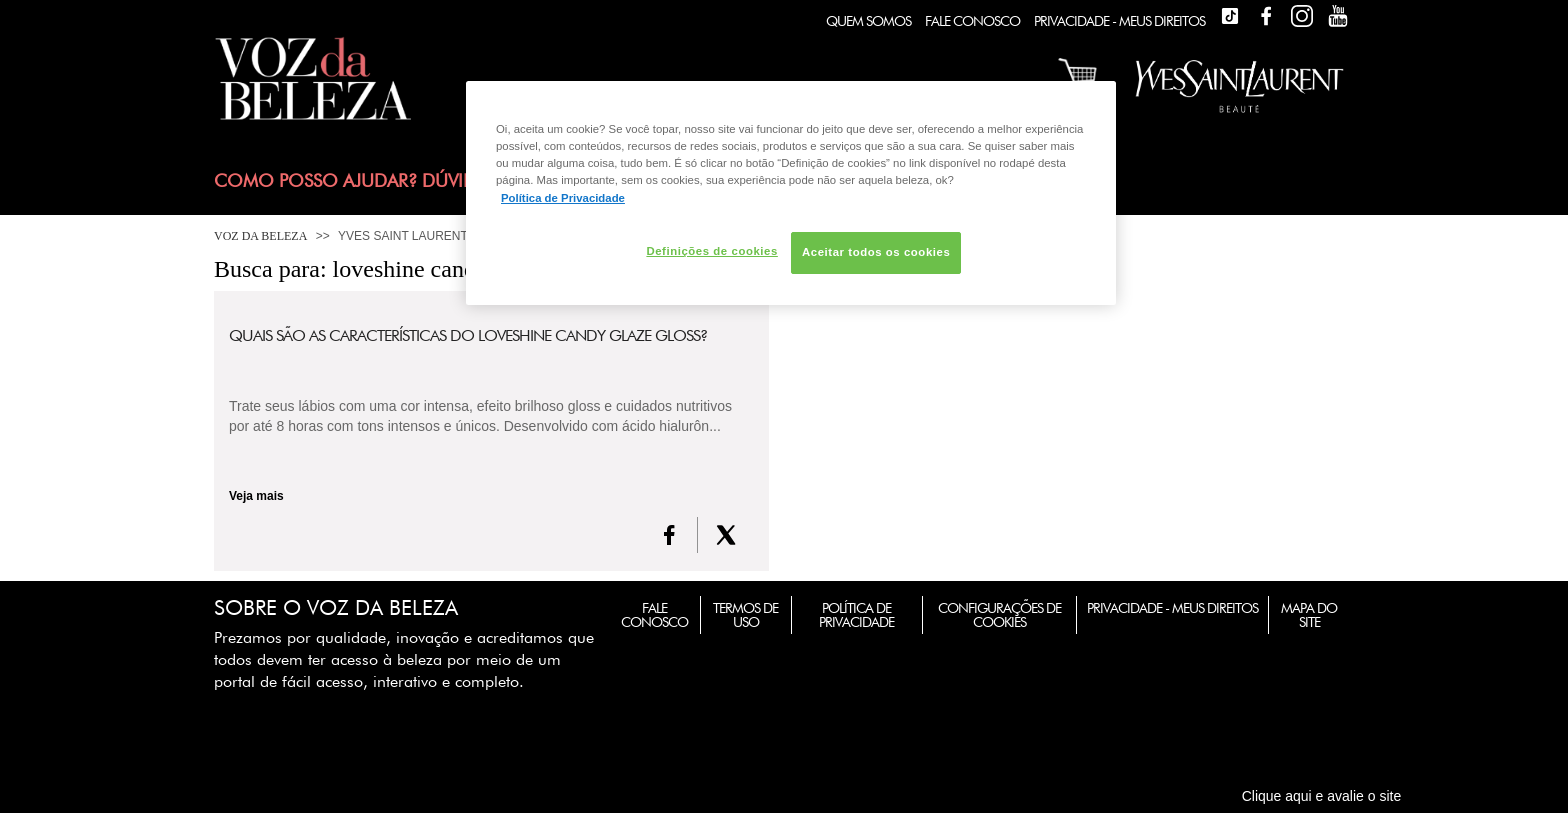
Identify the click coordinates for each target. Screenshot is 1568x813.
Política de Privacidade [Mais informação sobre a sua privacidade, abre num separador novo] (563, 198)
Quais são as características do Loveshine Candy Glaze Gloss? (468, 336)
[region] (791, 192)
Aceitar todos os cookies (876, 252)
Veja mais (256, 496)
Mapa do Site (1309, 615)
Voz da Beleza (260, 236)
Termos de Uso (745, 615)
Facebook (1266, 16)
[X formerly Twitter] (726, 535)
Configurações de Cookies (999, 615)
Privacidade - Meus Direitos (1119, 21)
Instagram (1302, 16)
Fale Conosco (972, 21)
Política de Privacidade (856, 615)
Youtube (1338, 16)
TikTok (1230, 16)
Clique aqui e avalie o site (1322, 796)
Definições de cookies (711, 251)
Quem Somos (868, 21)
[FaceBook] (669, 535)
